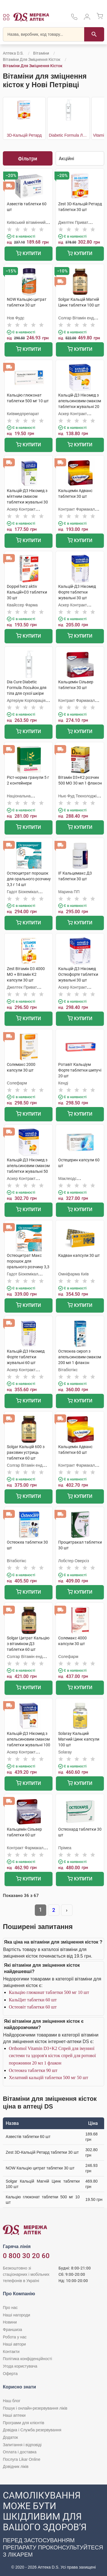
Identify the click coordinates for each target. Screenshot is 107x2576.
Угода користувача (20, 2366)
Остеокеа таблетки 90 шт (33, 2070)
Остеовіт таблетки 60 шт (33, 2006)
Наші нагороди (16, 2315)
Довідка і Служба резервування (32, 2430)
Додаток (10, 2437)
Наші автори (14, 2344)
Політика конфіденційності (27, 2358)
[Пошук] (94, 34)
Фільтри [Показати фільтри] (27, 159)
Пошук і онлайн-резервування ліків (35, 2408)
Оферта (10, 2373)
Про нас (10, 2307)
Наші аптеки (14, 2415)
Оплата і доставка (20, 2452)
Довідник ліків (16, 2466)
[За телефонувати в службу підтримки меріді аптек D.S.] (74, 18)
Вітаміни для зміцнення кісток (31, 59)
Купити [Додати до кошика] (28, 254)
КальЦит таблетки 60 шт (33, 1999)
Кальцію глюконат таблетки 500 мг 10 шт (49, 1992)
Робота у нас (15, 2337)
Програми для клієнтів (23, 2422)
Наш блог (12, 2400)
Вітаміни (41, 53)
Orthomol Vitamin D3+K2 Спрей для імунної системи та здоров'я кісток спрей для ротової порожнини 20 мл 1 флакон (52, 2055)
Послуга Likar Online (21, 2459)
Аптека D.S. (13, 53)
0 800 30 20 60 (26, 2256)
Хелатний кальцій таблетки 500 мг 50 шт (48, 2077)
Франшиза (12, 2329)
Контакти (11, 2351)
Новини (10, 2322)
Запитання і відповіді (22, 2444)
